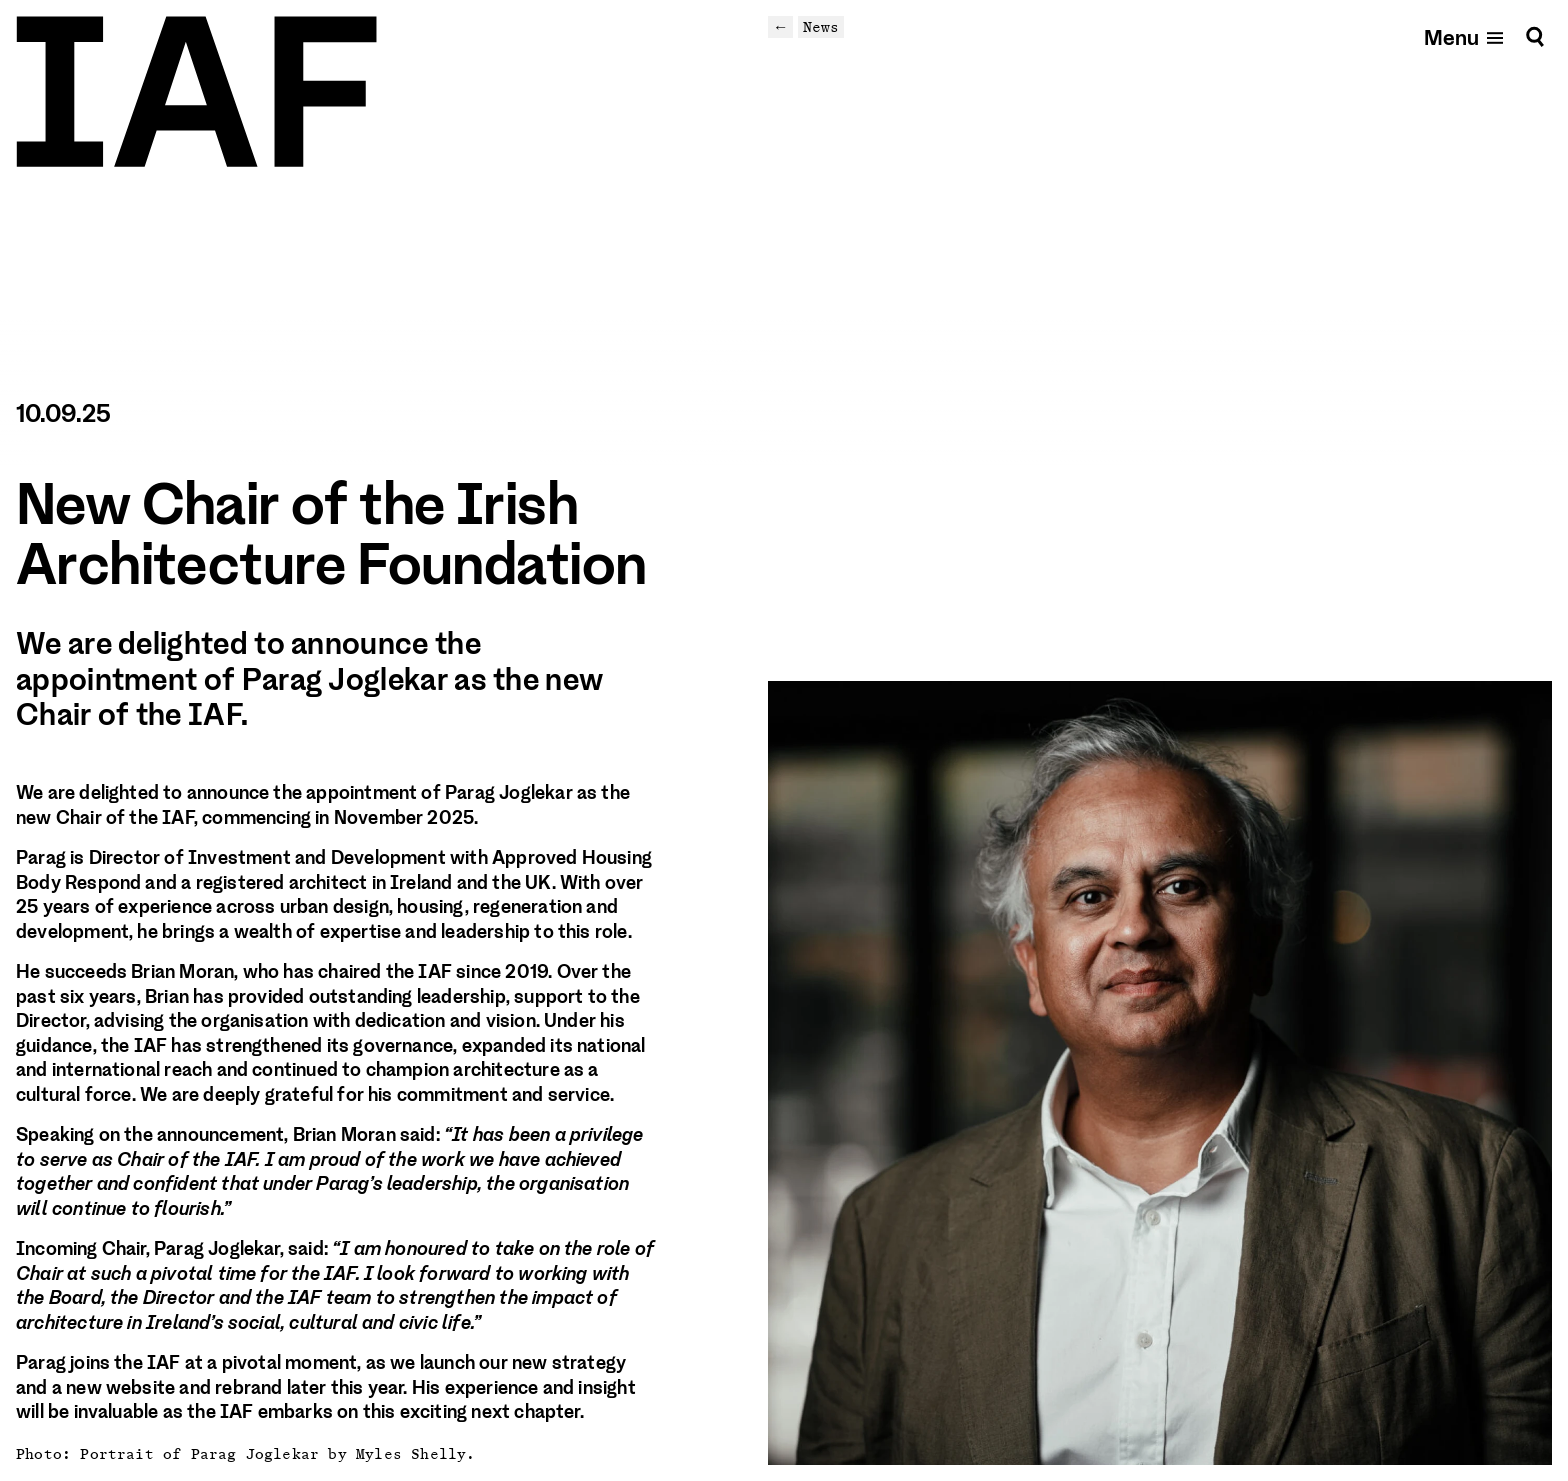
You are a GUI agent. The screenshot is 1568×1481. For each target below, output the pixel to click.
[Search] (1535, 36)
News (821, 26)
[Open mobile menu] (1465, 36)
